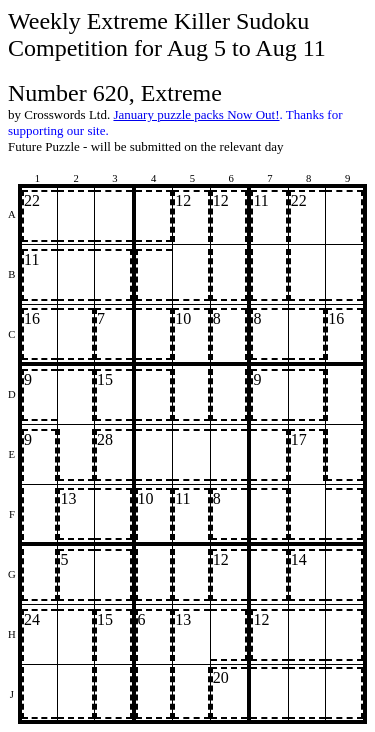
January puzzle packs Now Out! (196, 114)
